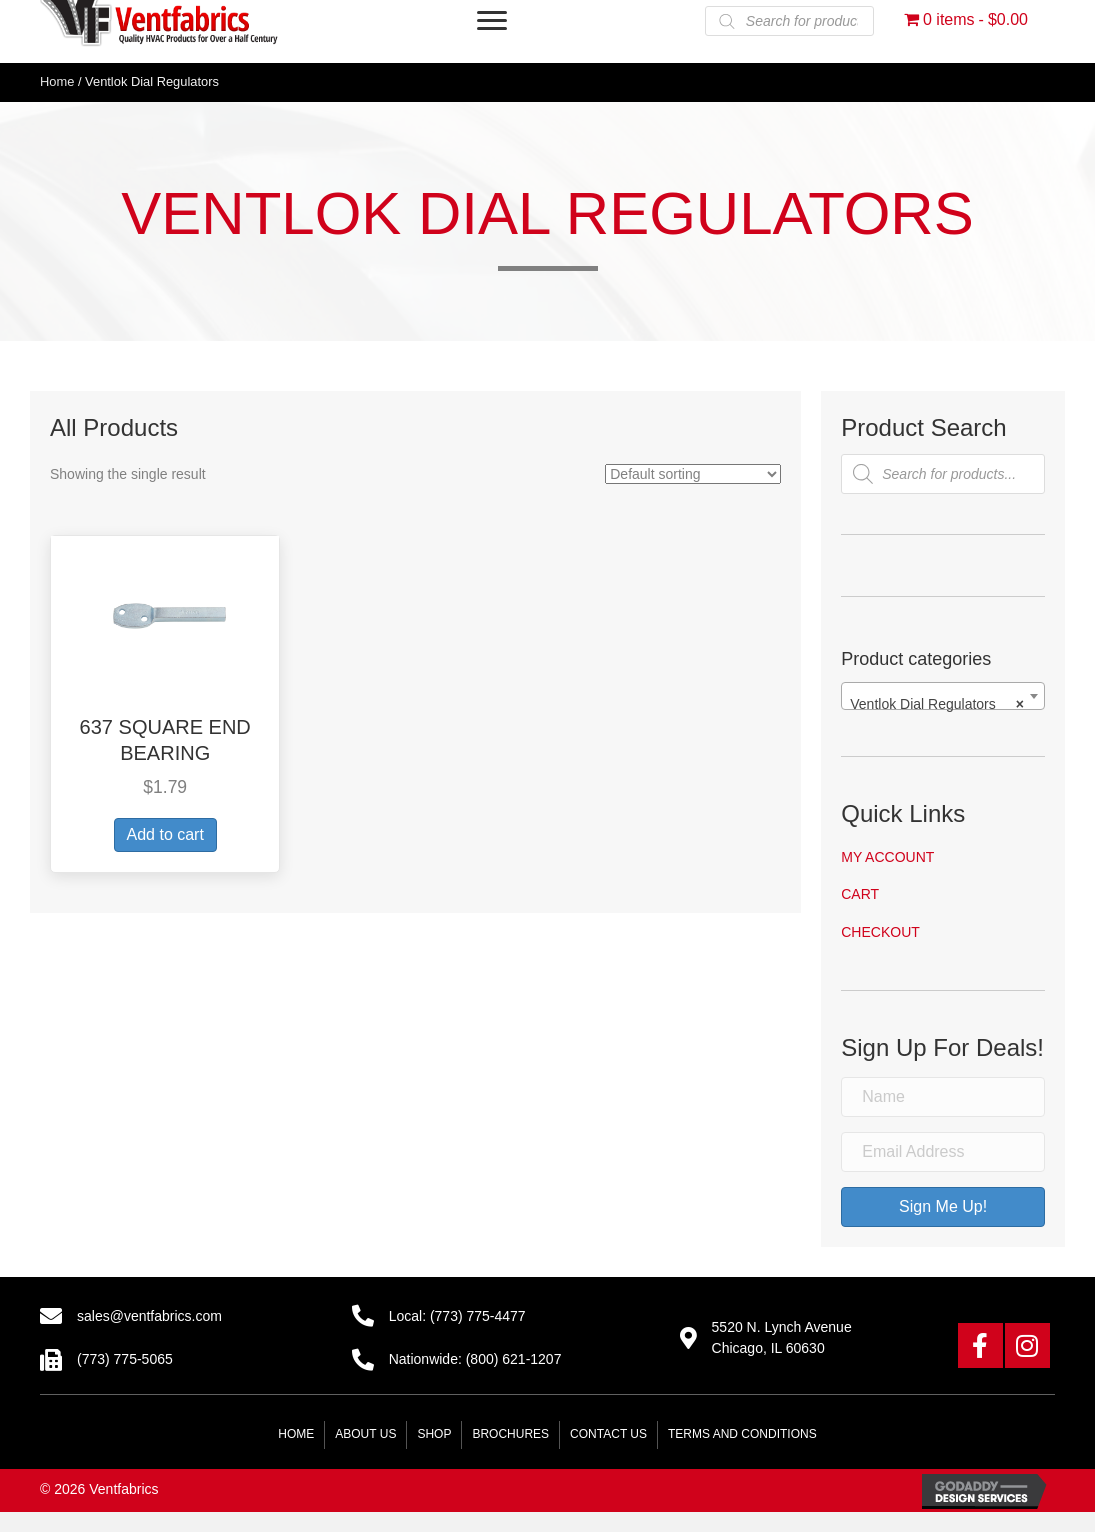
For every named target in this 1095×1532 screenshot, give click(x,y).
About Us (365, 1434)
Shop (434, 1434)
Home (57, 81)
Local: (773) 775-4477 (457, 1316)
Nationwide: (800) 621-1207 (475, 1359)
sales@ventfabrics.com (149, 1316)
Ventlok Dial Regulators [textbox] (937, 704)
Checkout (880, 932)
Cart (860, 894)
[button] (980, 1345)
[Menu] (492, 21)
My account (887, 857)
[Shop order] (693, 474)
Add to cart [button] (165, 834)
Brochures (510, 1434)
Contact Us (608, 1434)
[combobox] (943, 696)
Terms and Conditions (742, 1434)
